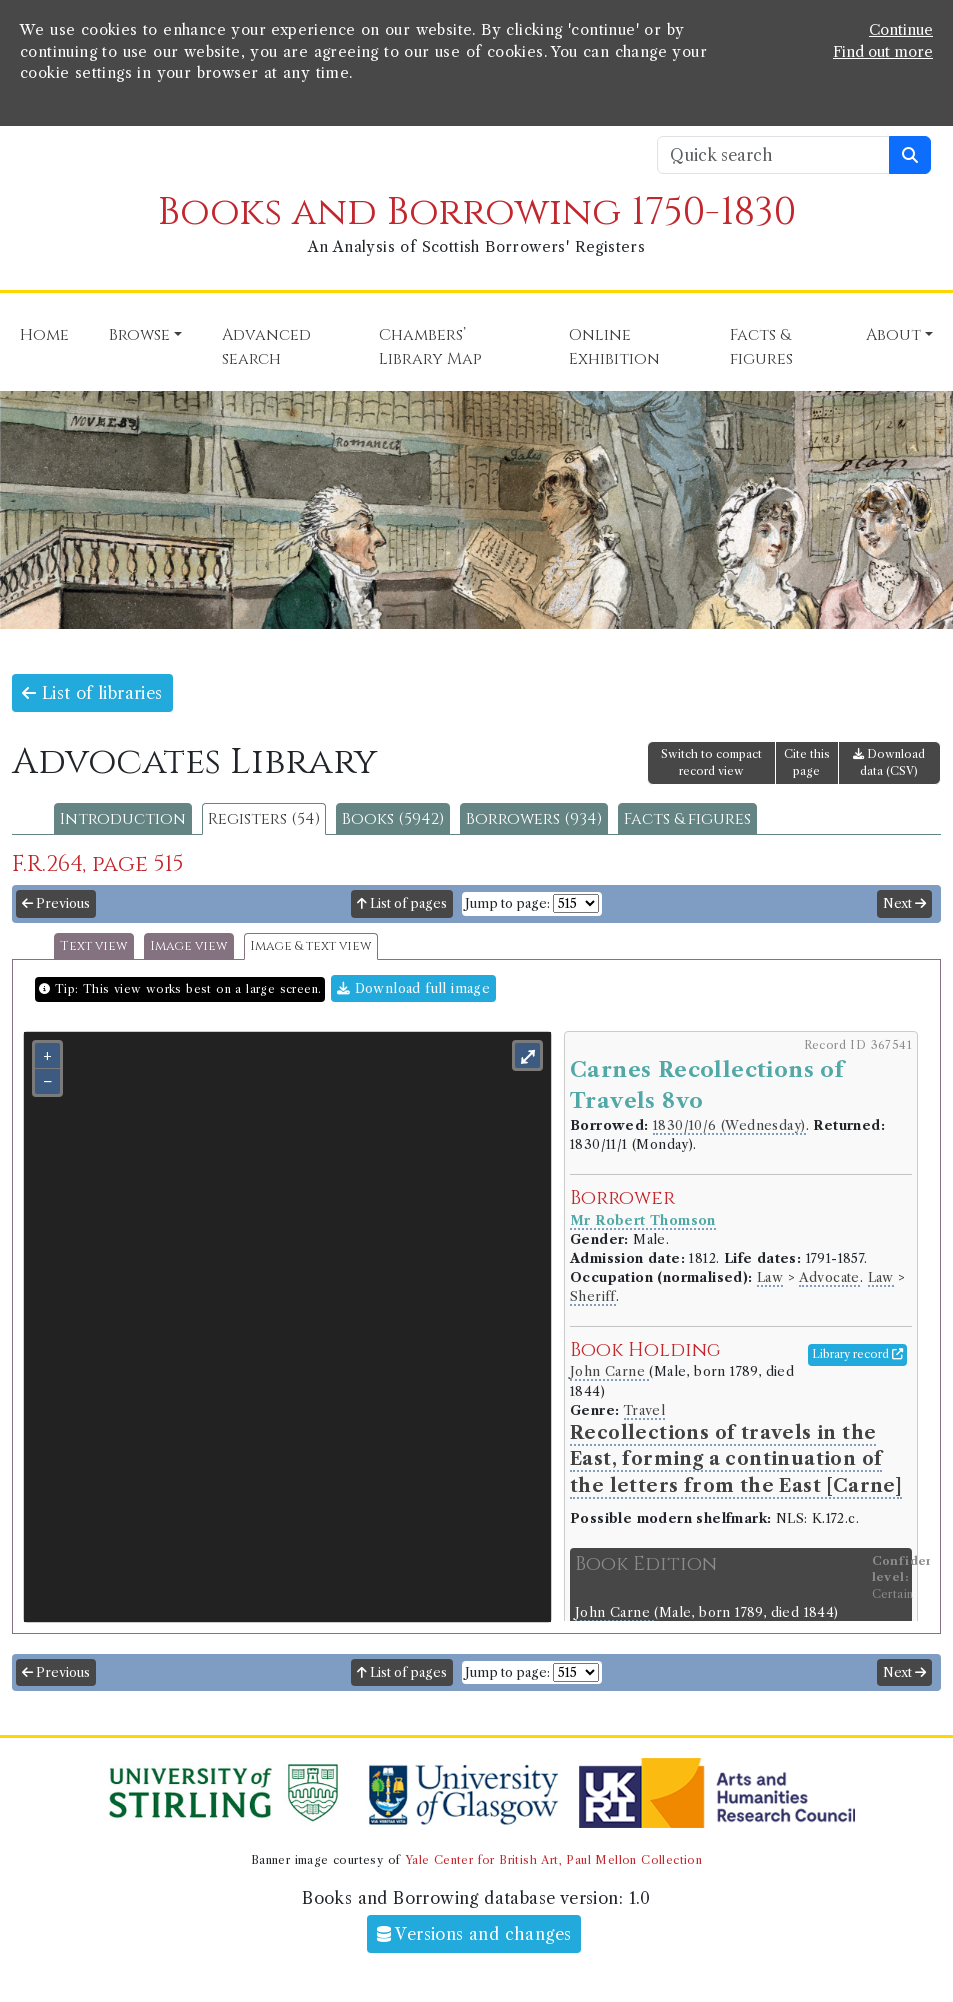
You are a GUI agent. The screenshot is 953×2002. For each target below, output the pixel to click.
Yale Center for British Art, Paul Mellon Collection (553, 1860)
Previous (56, 903)
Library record (857, 1354)
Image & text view (311, 946)
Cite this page (807, 762)
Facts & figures (687, 819)
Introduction (123, 819)
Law (770, 1277)
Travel (644, 1410)
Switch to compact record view (711, 762)
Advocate (829, 1277)
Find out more (883, 52)
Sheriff (593, 1296)
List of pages (402, 903)
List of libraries (92, 693)
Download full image (413, 988)
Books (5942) (393, 819)
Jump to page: (507, 903)
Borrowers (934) (534, 819)
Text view (94, 946)
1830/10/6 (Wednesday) (729, 1125)
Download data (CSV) (889, 762)
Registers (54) (264, 819)
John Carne (609, 1371)
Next (904, 903)
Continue (901, 30)
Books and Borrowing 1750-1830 (477, 212)
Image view (189, 946)
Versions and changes (474, 1934)
